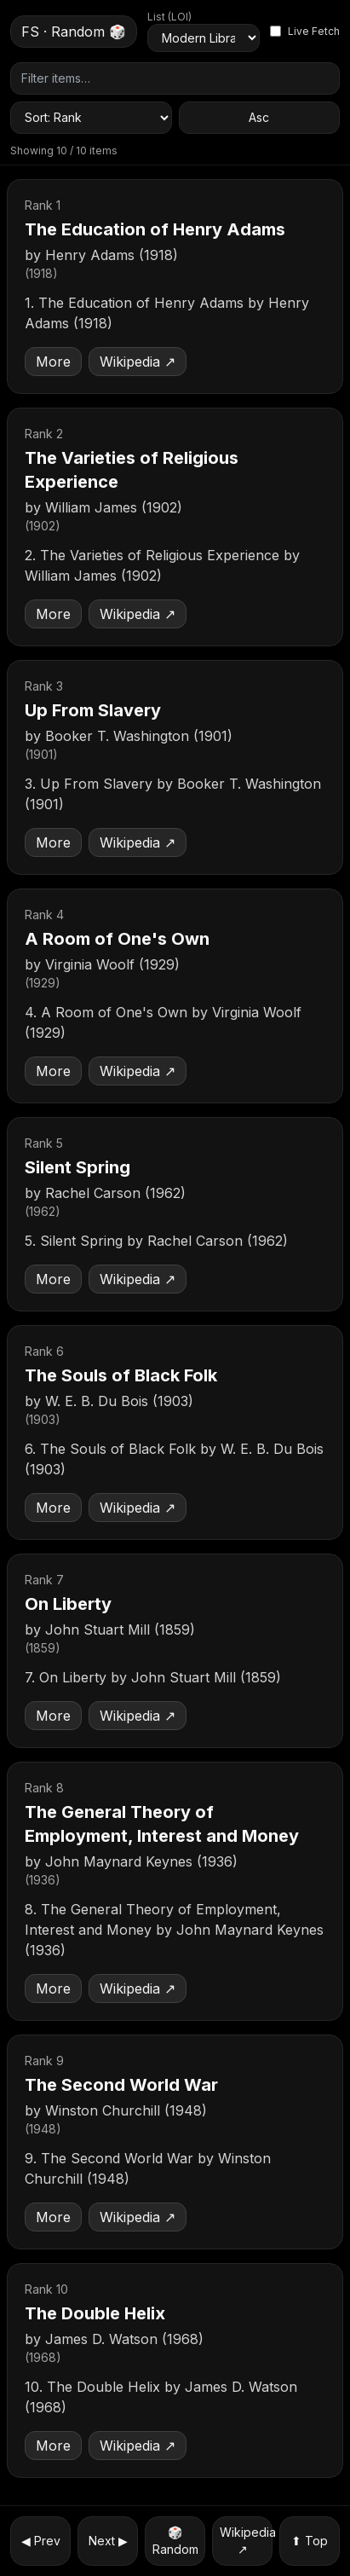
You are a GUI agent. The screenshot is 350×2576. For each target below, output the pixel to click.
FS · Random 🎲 (73, 31)
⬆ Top (309, 2540)
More (53, 361)
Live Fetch (305, 31)
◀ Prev (40, 2540)
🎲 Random (175, 2540)
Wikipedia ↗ (137, 361)
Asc (259, 117)
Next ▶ (108, 2540)
